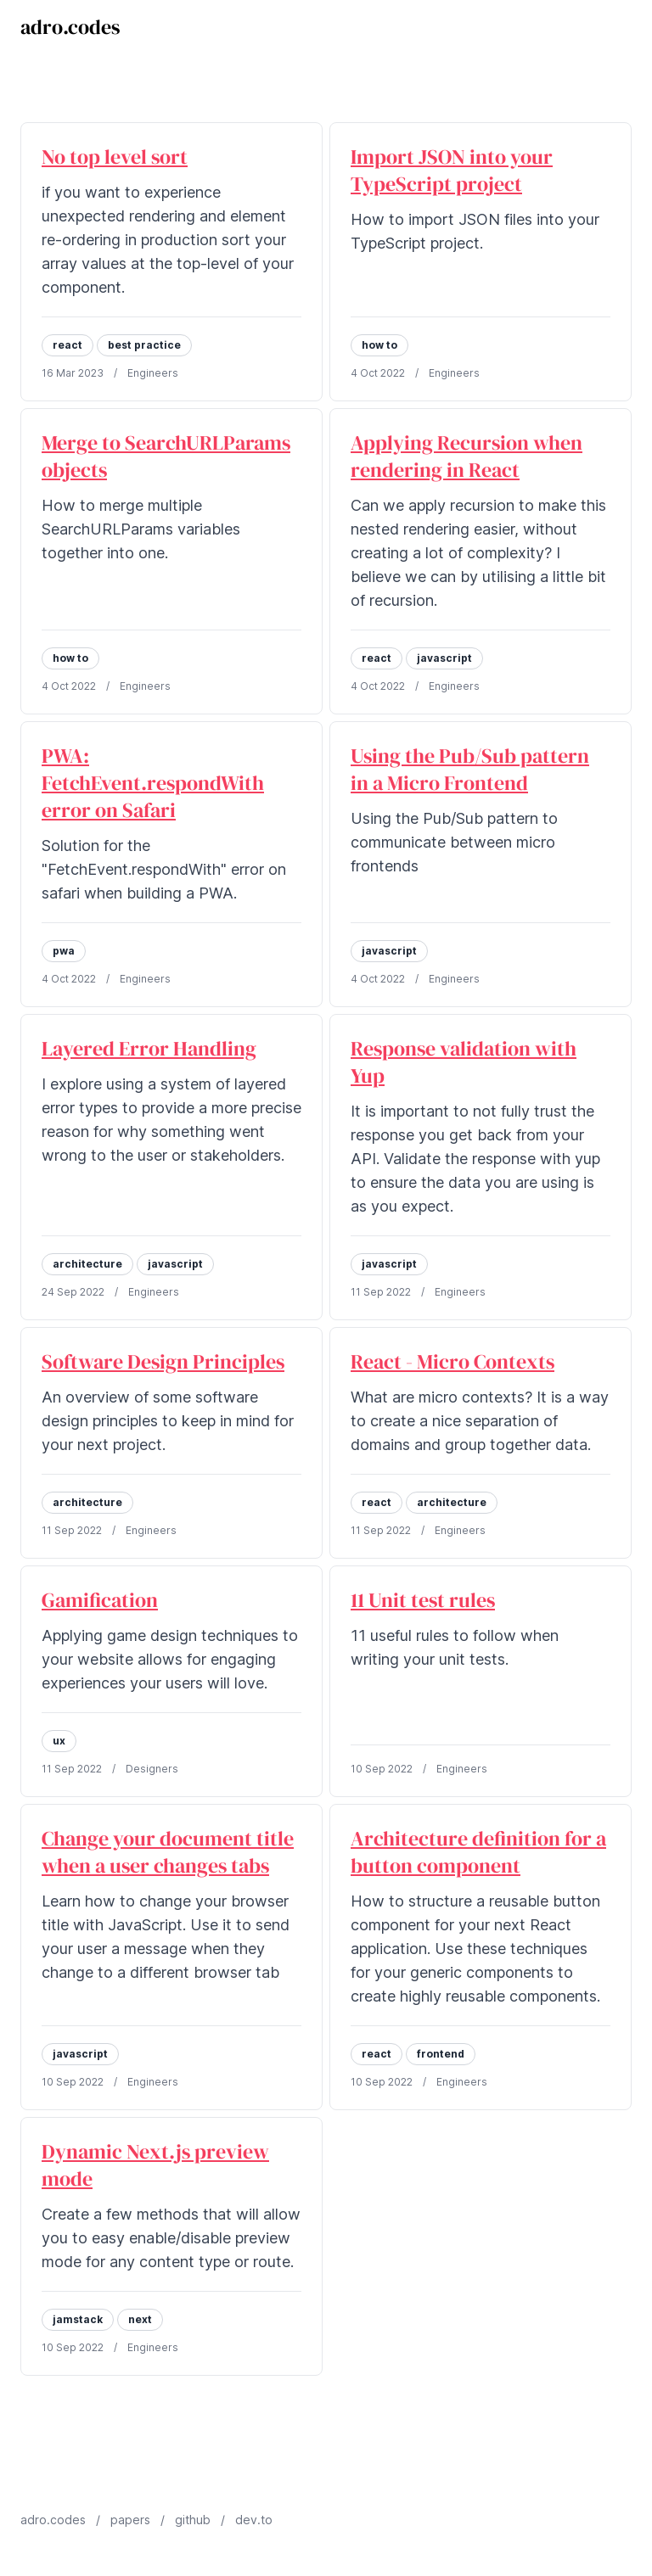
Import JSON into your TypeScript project (452, 170)
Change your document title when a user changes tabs (168, 1851)
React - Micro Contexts (452, 1361)
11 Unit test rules (423, 1600)
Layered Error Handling (149, 1048)
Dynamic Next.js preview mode (155, 2164)
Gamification (100, 1600)
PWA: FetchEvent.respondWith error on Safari (153, 783)
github (193, 2519)
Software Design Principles (163, 1361)
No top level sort (115, 157)
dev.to (254, 2519)
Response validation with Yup (463, 1061)
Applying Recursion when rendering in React (466, 456)
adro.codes (70, 27)
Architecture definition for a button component (478, 1851)
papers (130, 2519)
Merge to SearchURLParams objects (166, 456)
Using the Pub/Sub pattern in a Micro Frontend (470, 769)
